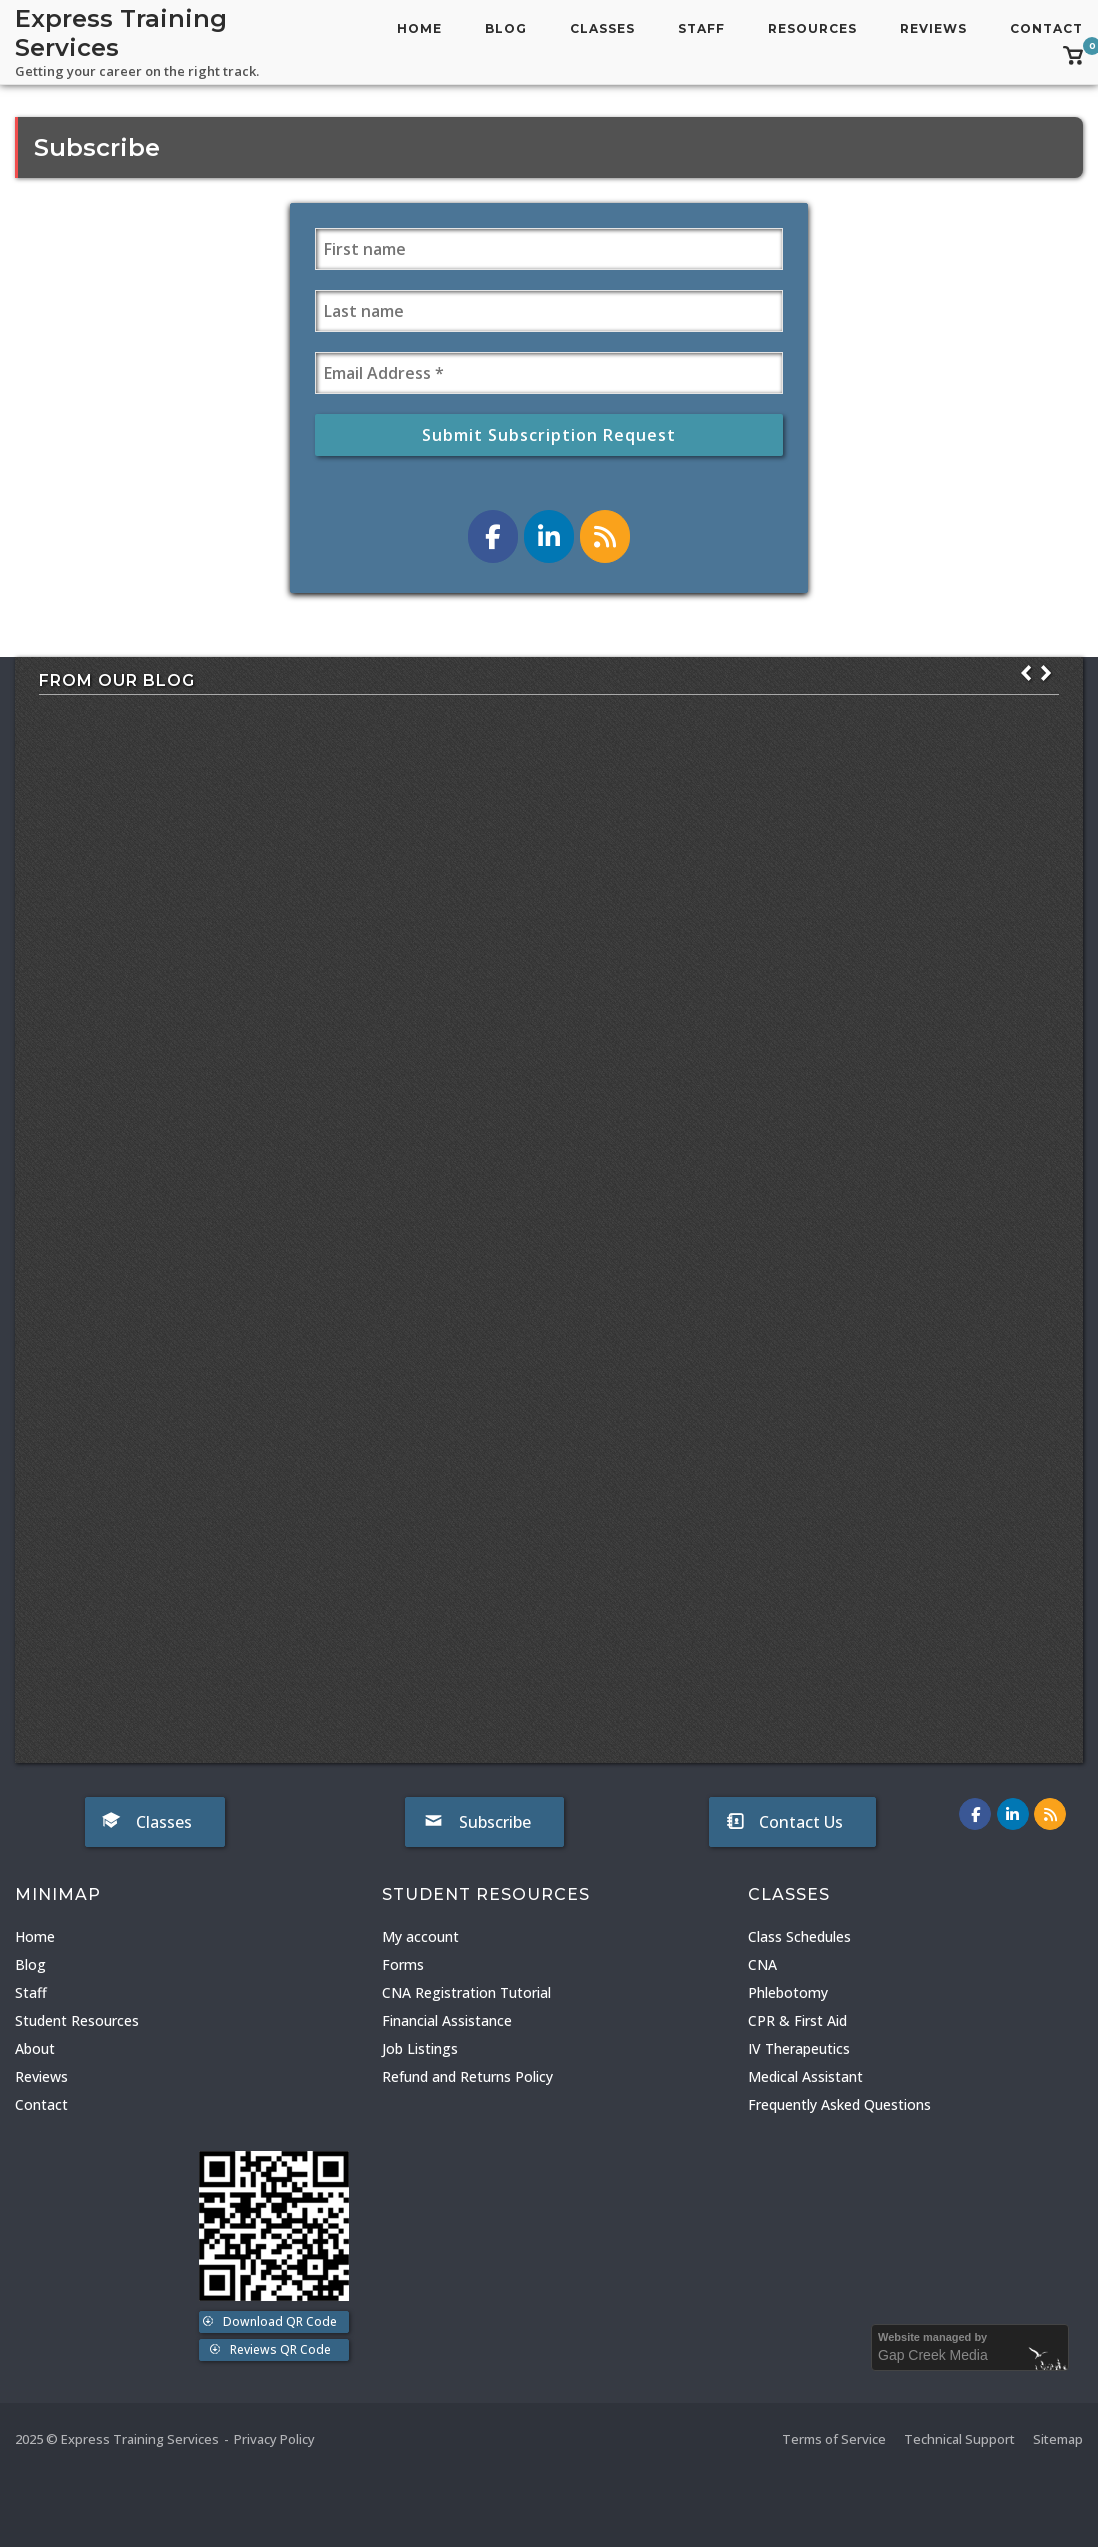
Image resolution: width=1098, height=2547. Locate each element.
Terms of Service (834, 2439)
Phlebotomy (788, 1992)
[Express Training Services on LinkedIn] (549, 536)
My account (420, 1936)
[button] (1046, 673)
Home (419, 28)
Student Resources (77, 2020)
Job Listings (420, 2048)
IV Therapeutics (799, 2048)
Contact (1046, 28)
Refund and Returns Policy (467, 2076)
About (35, 2048)
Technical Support (959, 2439)
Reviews (933, 28)
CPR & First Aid (797, 2020)
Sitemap (1058, 2439)
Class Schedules (799, 1936)
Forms (403, 1964)
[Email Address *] (549, 373)
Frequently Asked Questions (839, 2104)
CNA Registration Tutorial (466, 1992)
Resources (812, 28)
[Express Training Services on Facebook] (493, 536)
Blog (506, 28)
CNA (762, 1964)
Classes (602, 28)
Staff (701, 28)
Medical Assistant (805, 2076)
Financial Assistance (447, 2020)
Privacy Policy (274, 2439)
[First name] (549, 249)
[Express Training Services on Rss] (605, 536)
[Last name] (549, 311)
